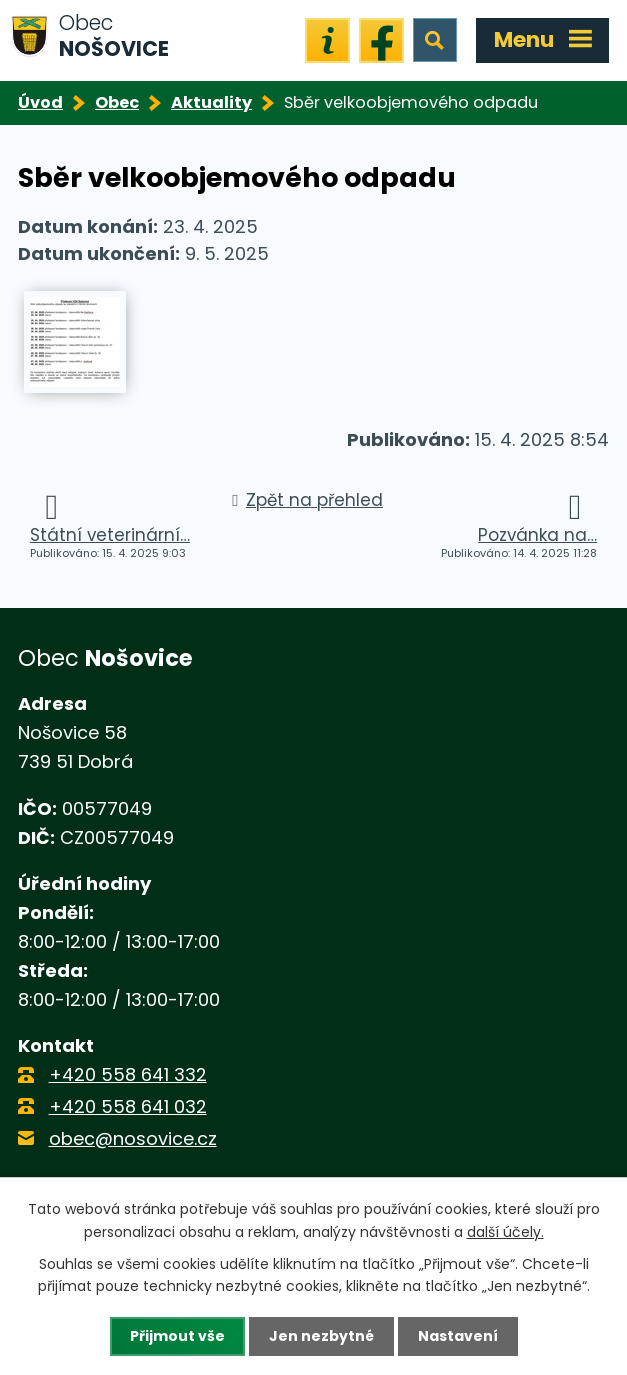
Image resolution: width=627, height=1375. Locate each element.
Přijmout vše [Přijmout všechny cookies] (177, 1336)
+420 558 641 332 (128, 1074)
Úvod (40, 102)
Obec (117, 102)
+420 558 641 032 (128, 1106)
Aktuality (211, 102)
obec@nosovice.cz (133, 1138)
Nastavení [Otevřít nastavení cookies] (458, 1336)
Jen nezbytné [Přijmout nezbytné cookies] (321, 1336)
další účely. (505, 1231)
